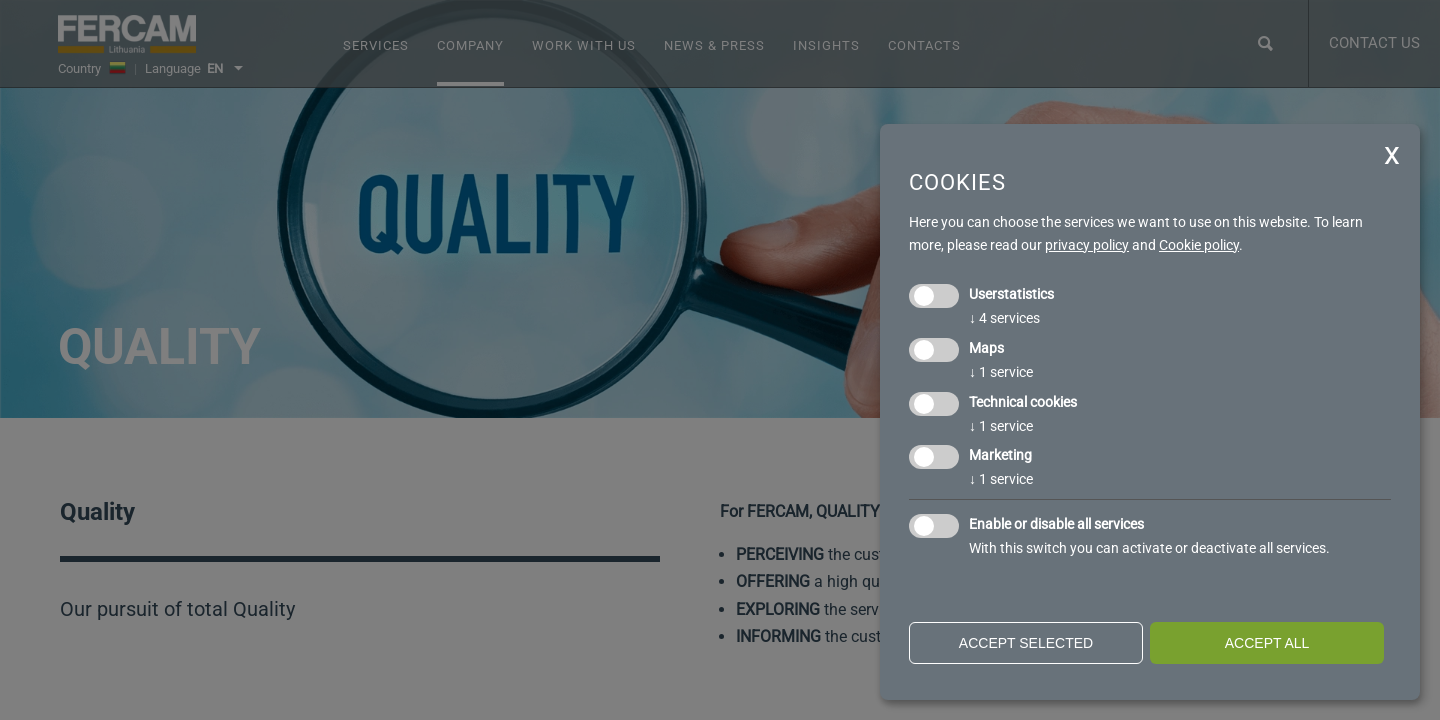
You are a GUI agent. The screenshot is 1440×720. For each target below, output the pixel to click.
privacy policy (1087, 245)
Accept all (1267, 643)
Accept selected (1026, 643)
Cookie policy (1199, 245)
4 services (1004, 318)
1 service (1001, 372)
